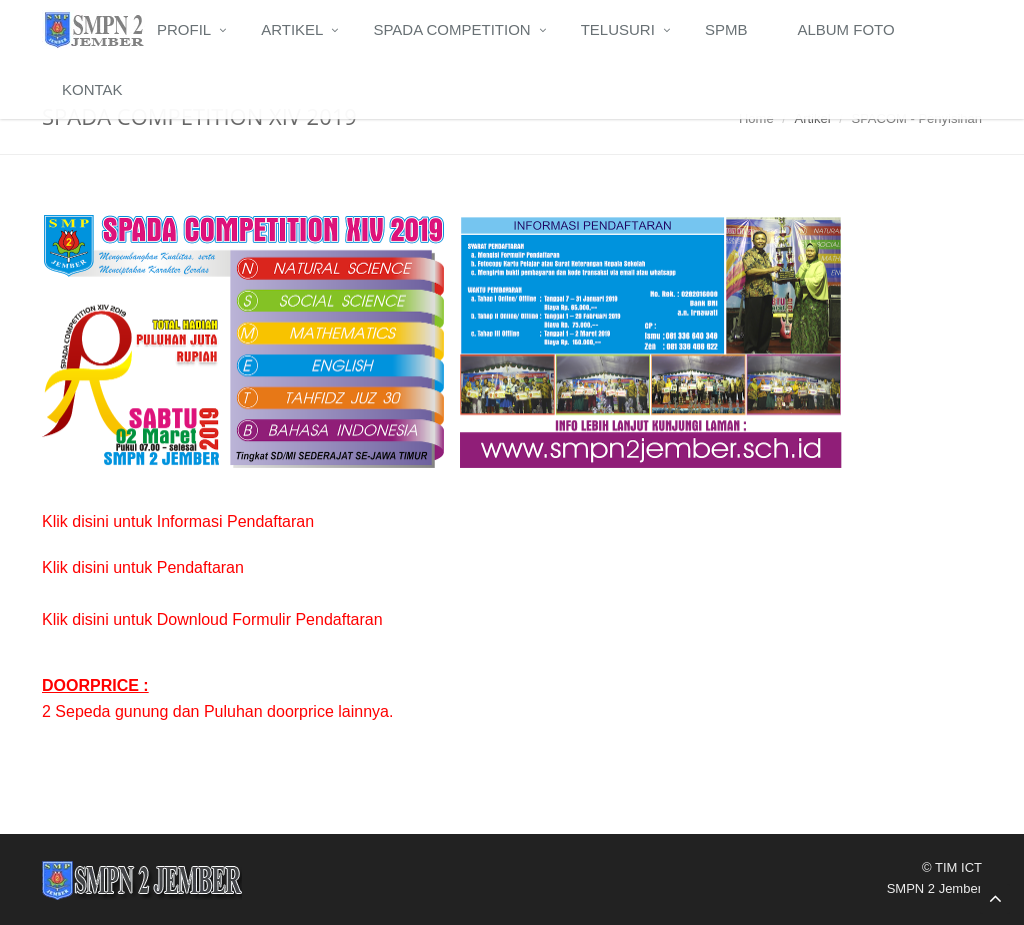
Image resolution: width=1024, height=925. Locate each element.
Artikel (292, 29)
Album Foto (845, 29)
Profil (184, 29)
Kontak (92, 89)
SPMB (726, 29)
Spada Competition (451, 29)
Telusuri (618, 29)
